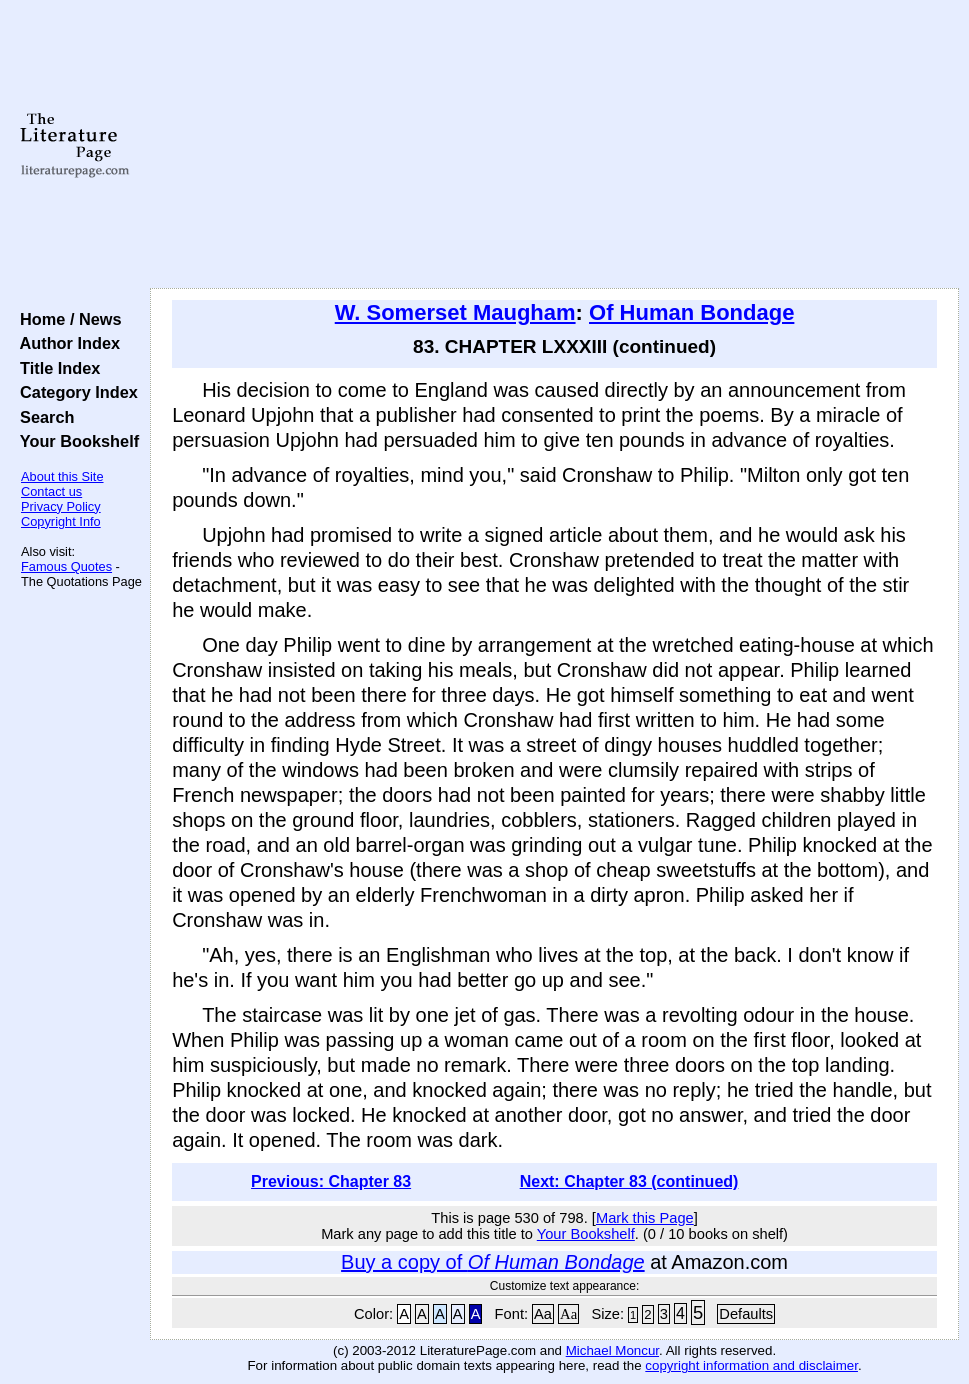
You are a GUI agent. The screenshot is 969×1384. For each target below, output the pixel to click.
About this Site (62, 476)
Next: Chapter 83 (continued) (629, 1181)
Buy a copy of (493, 1262)
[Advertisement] (555, 145)
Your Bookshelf (75, 441)
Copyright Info (61, 521)
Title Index (55, 368)
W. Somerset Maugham (455, 312)
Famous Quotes (66, 566)
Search (42, 417)
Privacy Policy (61, 506)
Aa (543, 1314)
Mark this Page (645, 1218)
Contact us (51, 491)
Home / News (66, 319)
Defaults (746, 1314)
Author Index (65, 343)
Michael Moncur (612, 1350)
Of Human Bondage (691, 312)
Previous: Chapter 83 (331, 1181)
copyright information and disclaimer (751, 1365)
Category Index (74, 392)
